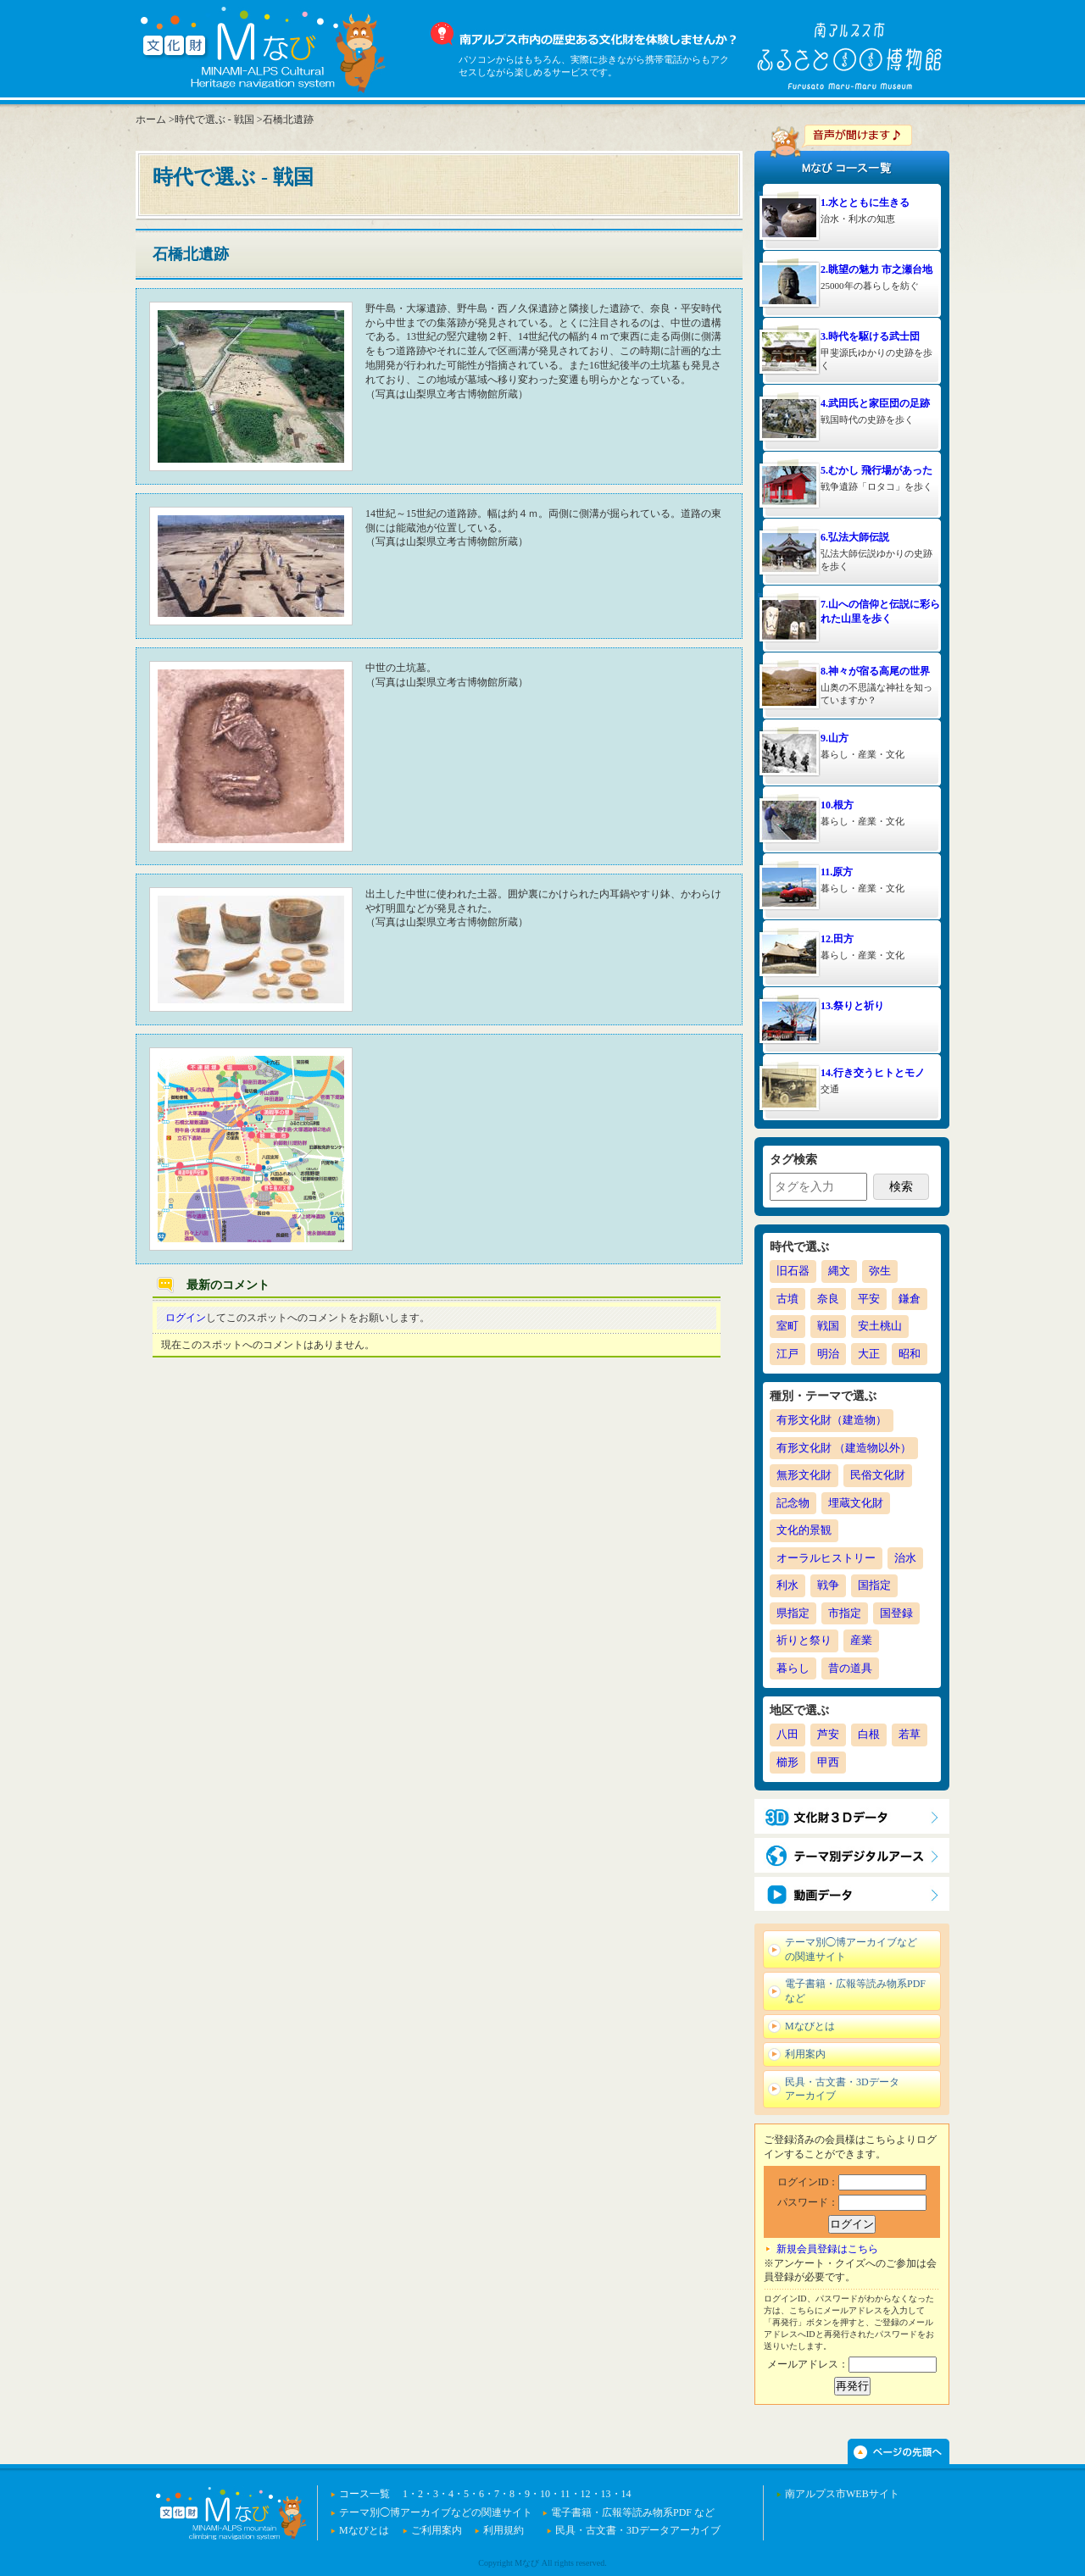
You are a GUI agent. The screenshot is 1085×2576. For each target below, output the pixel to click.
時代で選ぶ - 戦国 (214, 119)
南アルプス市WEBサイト (842, 2494)
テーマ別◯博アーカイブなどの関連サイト (851, 1949)
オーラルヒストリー (826, 1558)
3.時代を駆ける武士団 (870, 336)
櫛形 (787, 1762)
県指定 (793, 1613)
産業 (861, 1640)
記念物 (793, 1502)
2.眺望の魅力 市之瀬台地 (876, 269)
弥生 (880, 1270)
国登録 (896, 1613)
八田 (787, 1734)
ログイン (185, 1318)
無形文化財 (804, 1474)
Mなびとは (810, 2026)
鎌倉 (910, 1298)
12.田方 (837, 939)
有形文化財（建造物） (831, 1419)
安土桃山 (880, 1325)
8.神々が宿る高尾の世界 (875, 671)
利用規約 (503, 2530)
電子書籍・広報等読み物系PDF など (855, 1991)
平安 (869, 1298)
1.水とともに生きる (865, 202)
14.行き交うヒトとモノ (873, 1073)
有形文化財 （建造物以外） (843, 1447)
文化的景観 (804, 1530)
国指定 (874, 1585)
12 (586, 2494)
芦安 (828, 1734)
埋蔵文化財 (855, 1502)
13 (606, 2494)
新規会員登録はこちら (827, 2249)
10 (545, 2494)
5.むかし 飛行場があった (876, 470)
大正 (869, 1353)
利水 (787, 1585)
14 (626, 2494)
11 (565, 2494)
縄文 (839, 1270)
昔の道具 (850, 1668)
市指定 (844, 1613)
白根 (869, 1734)
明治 (828, 1353)
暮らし (793, 1668)
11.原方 (837, 872)
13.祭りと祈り (852, 1006)
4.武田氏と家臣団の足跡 (875, 403)
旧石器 (793, 1270)
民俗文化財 (877, 1474)
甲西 (828, 1762)
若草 (910, 1734)
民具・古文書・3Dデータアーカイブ (842, 2089)
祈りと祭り (804, 1640)
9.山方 (835, 738)
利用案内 (805, 2054)
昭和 (910, 1353)
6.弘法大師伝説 (855, 537)
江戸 (787, 1353)
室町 (787, 1325)
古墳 (787, 1298)
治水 (905, 1558)
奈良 (828, 1298)
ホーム (151, 119)
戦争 (828, 1585)
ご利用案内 (436, 2530)
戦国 (828, 1325)
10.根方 (837, 805)
